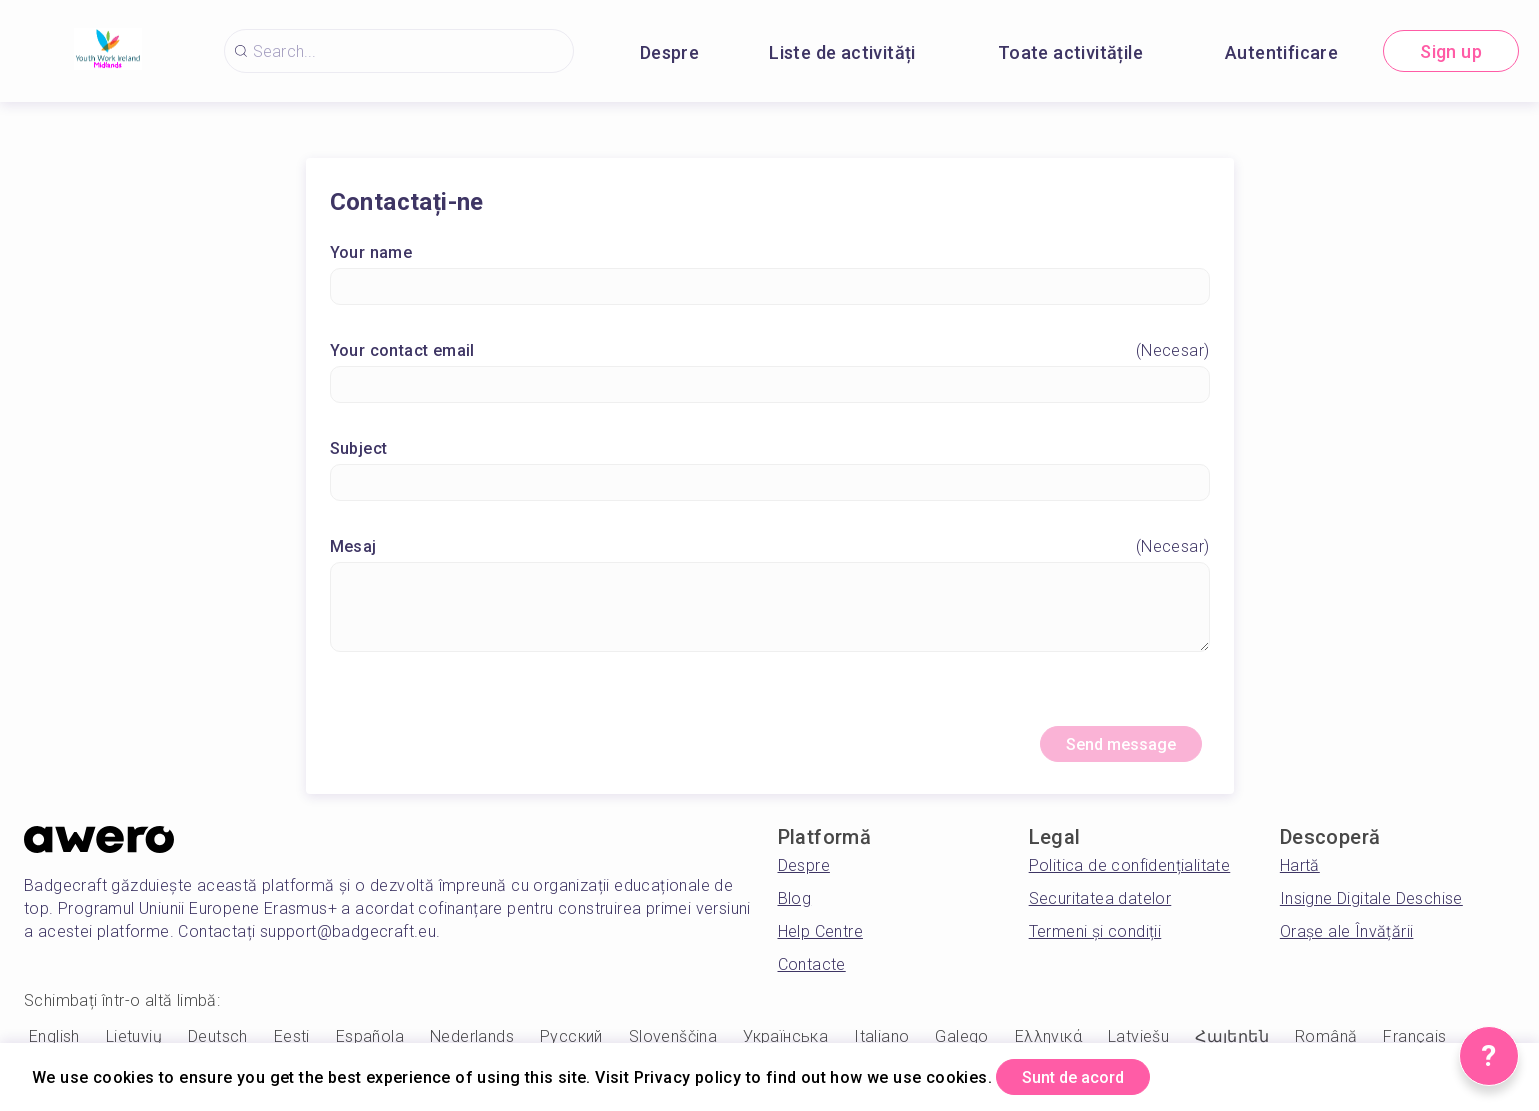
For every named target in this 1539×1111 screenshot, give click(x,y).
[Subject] (770, 486)
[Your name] (770, 290)
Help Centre (820, 940)
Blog (795, 907)
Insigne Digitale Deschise (1371, 907)
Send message (1106, 750)
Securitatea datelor (1100, 907)
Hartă (1300, 874)
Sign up (1451, 51)
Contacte (812, 973)
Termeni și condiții (1095, 940)
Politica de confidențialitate (1130, 874)
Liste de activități (842, 52)
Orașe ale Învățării (1347, 940)
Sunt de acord (1090, 1074)
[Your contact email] (770, 388)
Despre (669, 52)
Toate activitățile (1070, 52)
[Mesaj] (770, 611)
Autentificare (1281, 52)
